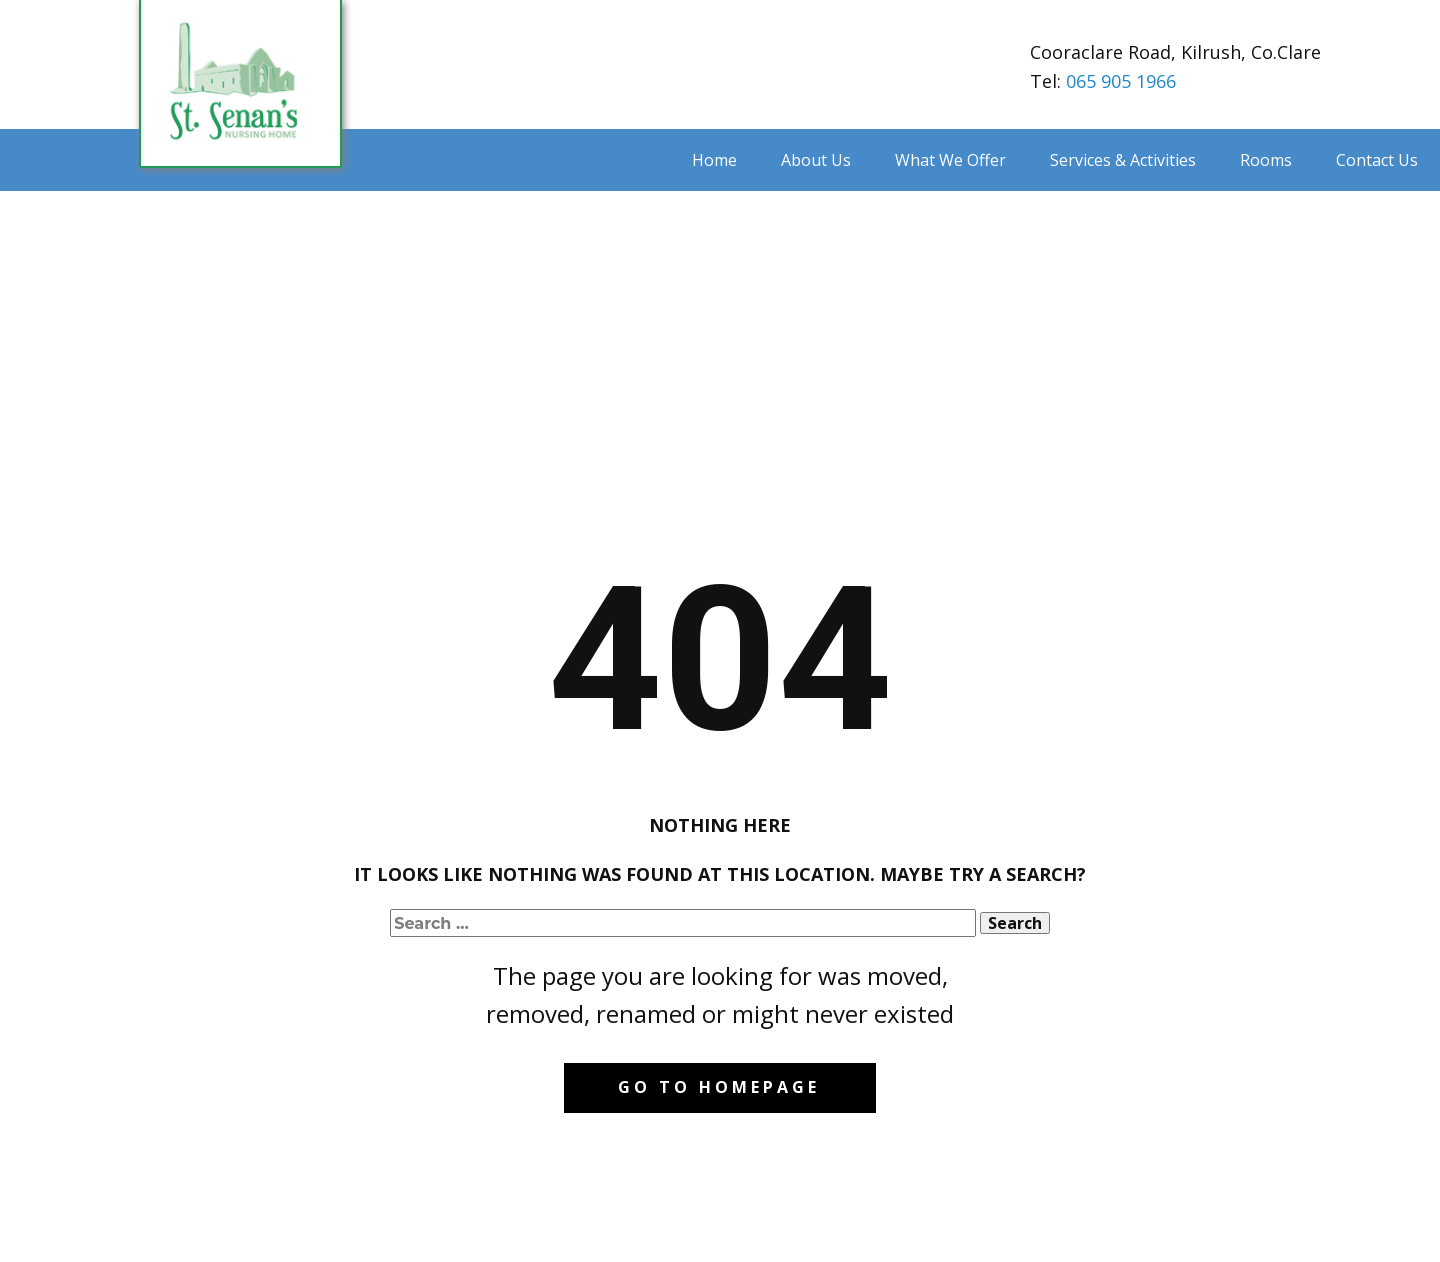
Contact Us (1377, 160)
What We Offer (950, 160)
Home (714, 160)
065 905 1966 (1121, 81)
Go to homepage (719, 1087)
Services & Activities (1123, 160)
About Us (816, 160)
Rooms (1266, 160)
